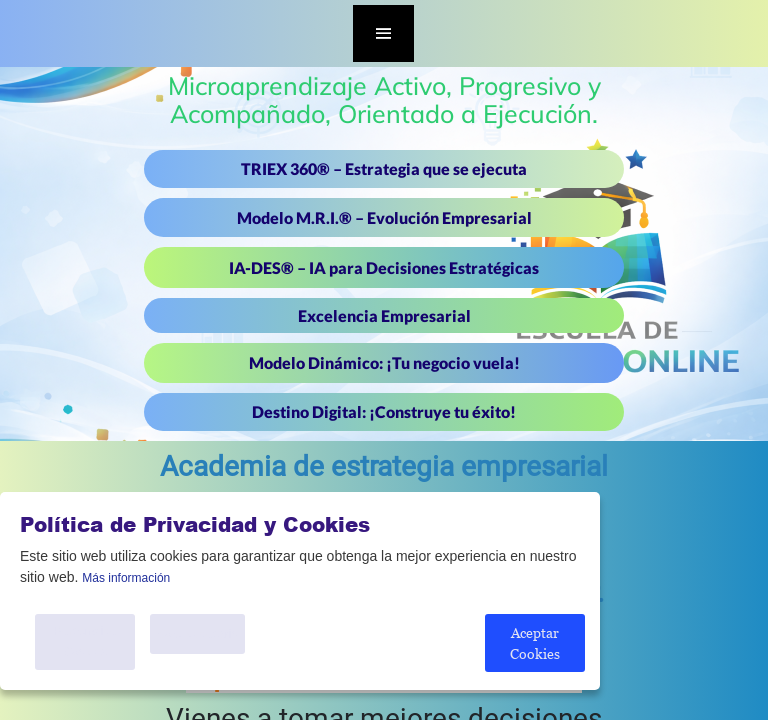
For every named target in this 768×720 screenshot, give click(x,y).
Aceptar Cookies (535, 643)
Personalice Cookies (85, 641)
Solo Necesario (197, 634)
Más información (126, 578)
